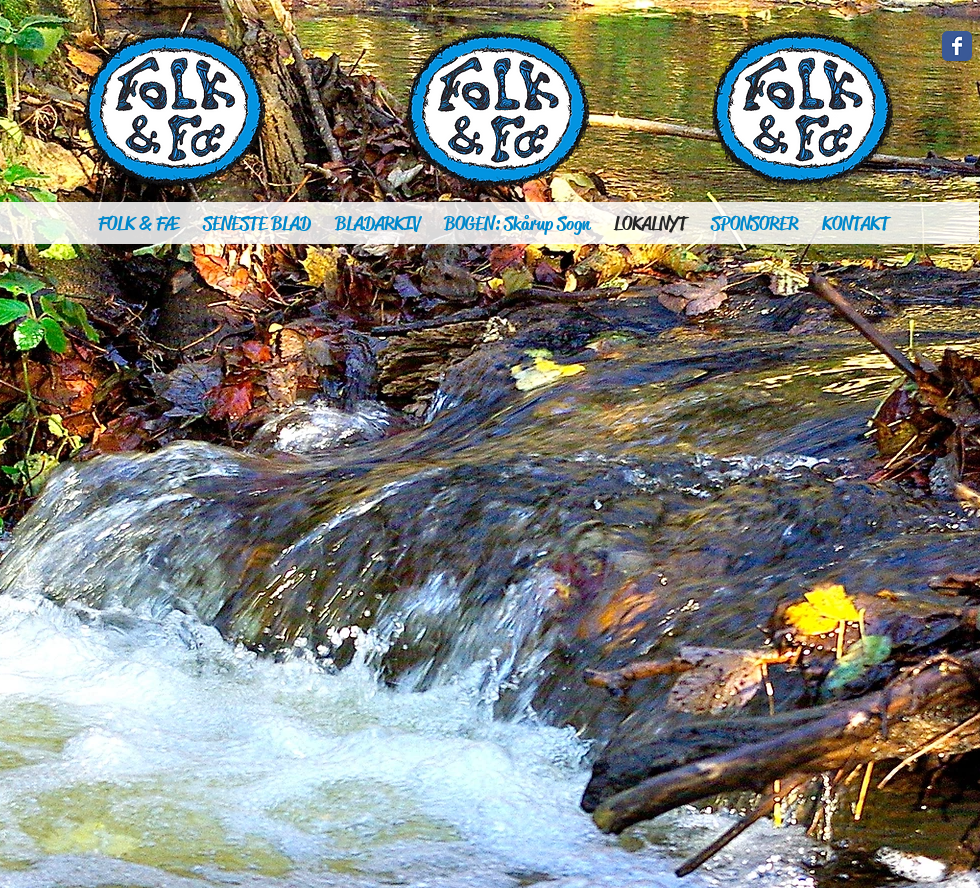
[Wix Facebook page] (957, 46)
